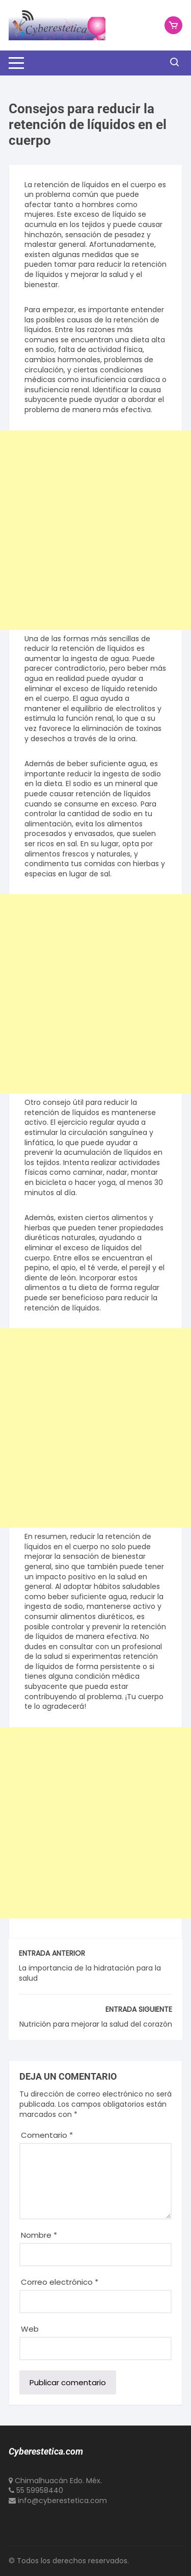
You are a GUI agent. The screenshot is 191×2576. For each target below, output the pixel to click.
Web (30, 2329)
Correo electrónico (59, 2282)
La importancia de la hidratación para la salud (90, 1973)
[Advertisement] (95, 530)
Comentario (47, 2135)
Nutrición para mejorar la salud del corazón (95, 2024)
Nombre (39, 2235)
